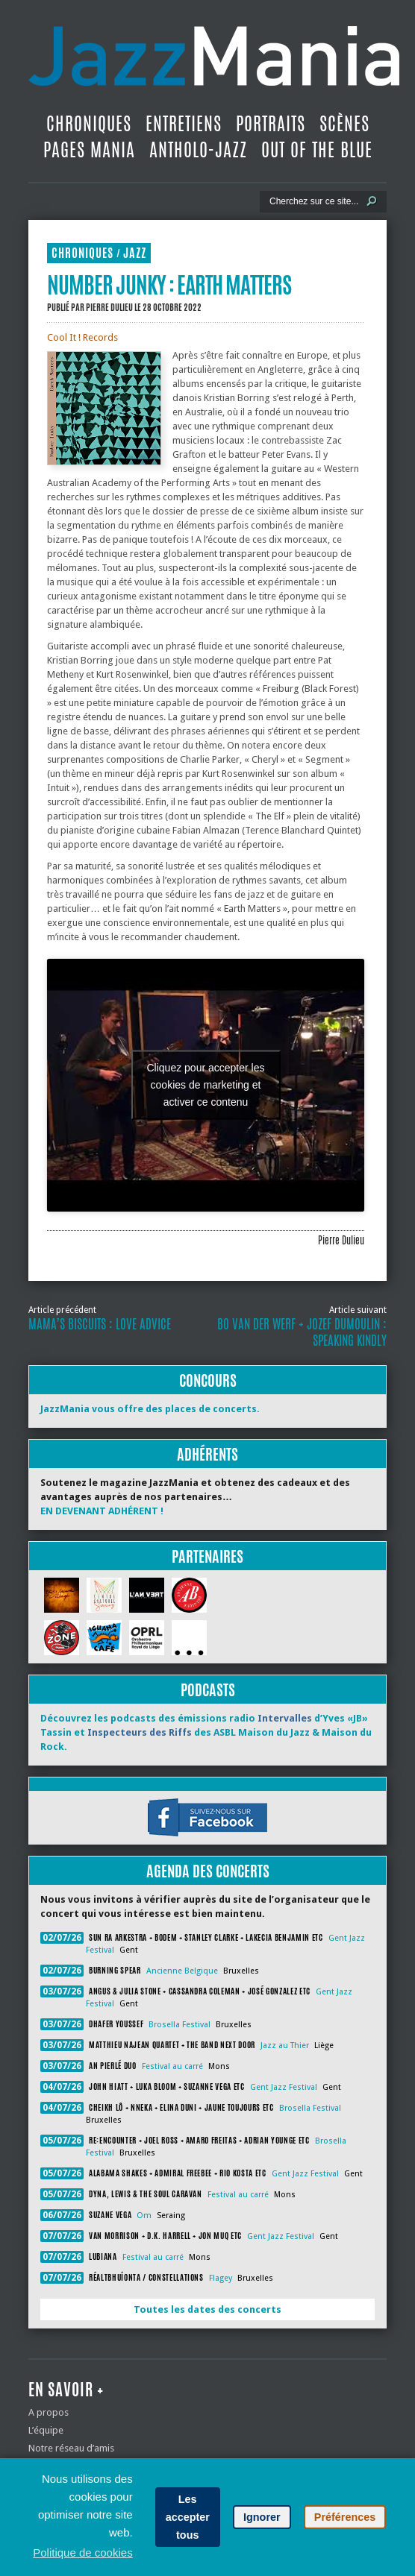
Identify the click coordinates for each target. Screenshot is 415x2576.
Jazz (134, 253)
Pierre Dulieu (109, 307)
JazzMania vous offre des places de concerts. (150, 1408)
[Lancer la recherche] (371, 201)
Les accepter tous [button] (188, 2517)
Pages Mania (89, 150)
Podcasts (208, 1690)
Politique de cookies (82, 2552)
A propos (48, 2412)
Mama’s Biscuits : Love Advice (99, 1324)
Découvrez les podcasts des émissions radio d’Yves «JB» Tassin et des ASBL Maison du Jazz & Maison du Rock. (206, 1732)
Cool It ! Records (82, 337)
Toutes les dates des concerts (207, 2309)
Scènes (344, 123)
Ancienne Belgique (182, 1971)
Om (144, 2215)
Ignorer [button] (262, 2517)
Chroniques (88, 123)
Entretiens (184, 123)
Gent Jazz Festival (283, 2087)
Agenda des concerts (207, 1871)
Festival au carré (172, 2066)
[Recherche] (313, 201)
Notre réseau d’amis (71, 2448)
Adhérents (207, 1454)
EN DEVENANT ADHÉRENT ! (101, 1511)
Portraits (270, 123)
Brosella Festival (179, 2024)
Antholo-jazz (198, 150)
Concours (208, 1380)
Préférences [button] (344, 2517)
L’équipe (45, 2430)
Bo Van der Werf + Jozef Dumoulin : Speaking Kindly (302, 1332)
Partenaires (207, 1556)
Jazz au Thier (284, 2045)
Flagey (220, 2278)
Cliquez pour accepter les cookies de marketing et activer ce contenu (206, 1085)
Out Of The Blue (316, 150)
